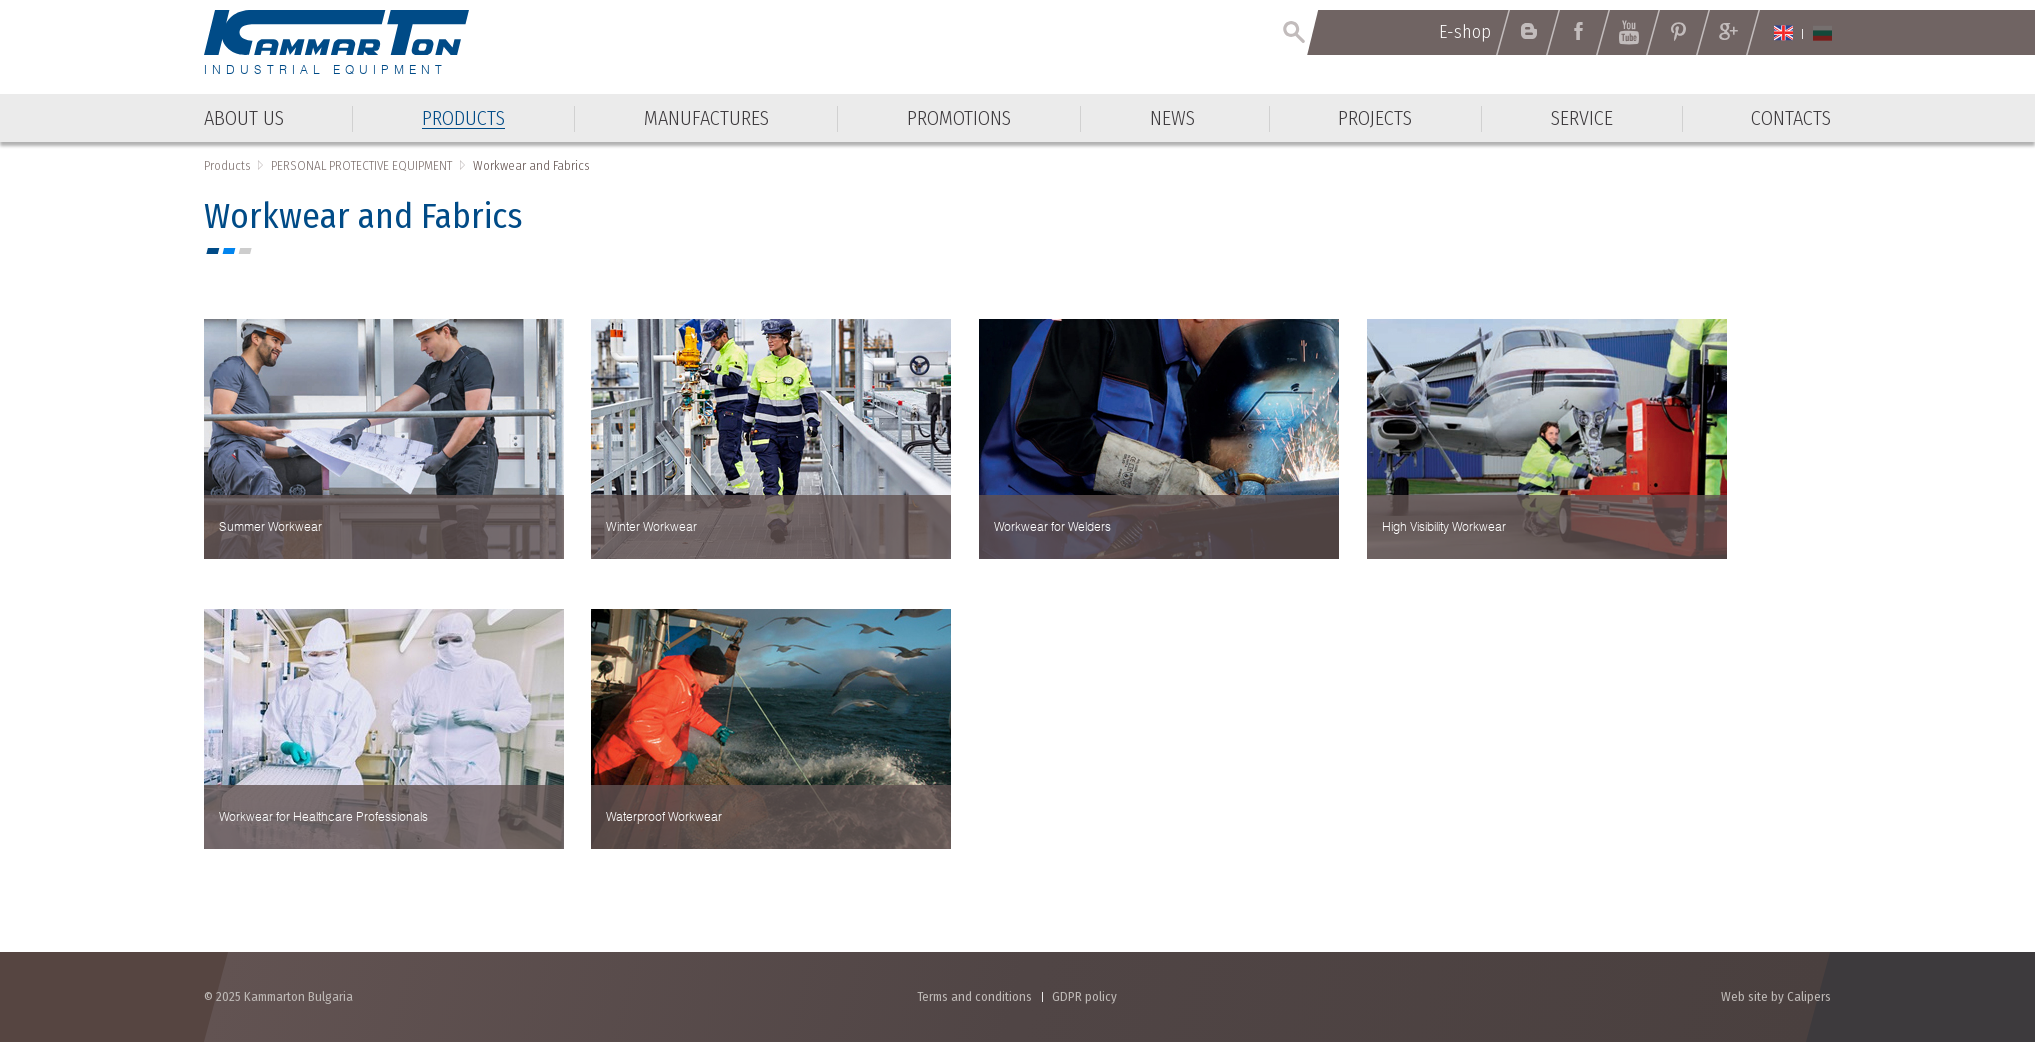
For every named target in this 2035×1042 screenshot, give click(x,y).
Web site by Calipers (1776, 996)
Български (1822, 33)
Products (227, 165)
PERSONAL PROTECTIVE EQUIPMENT (361, 165)
